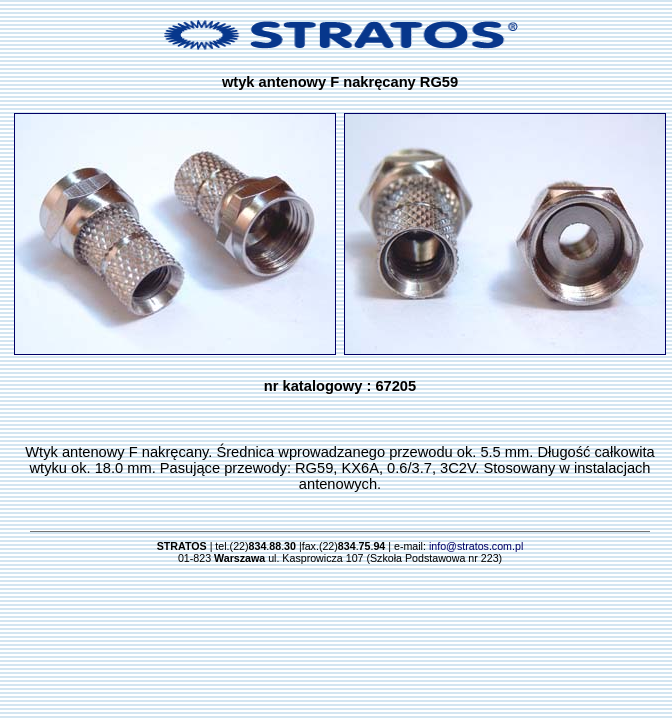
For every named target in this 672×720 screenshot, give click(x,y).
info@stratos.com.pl (476, 546)
